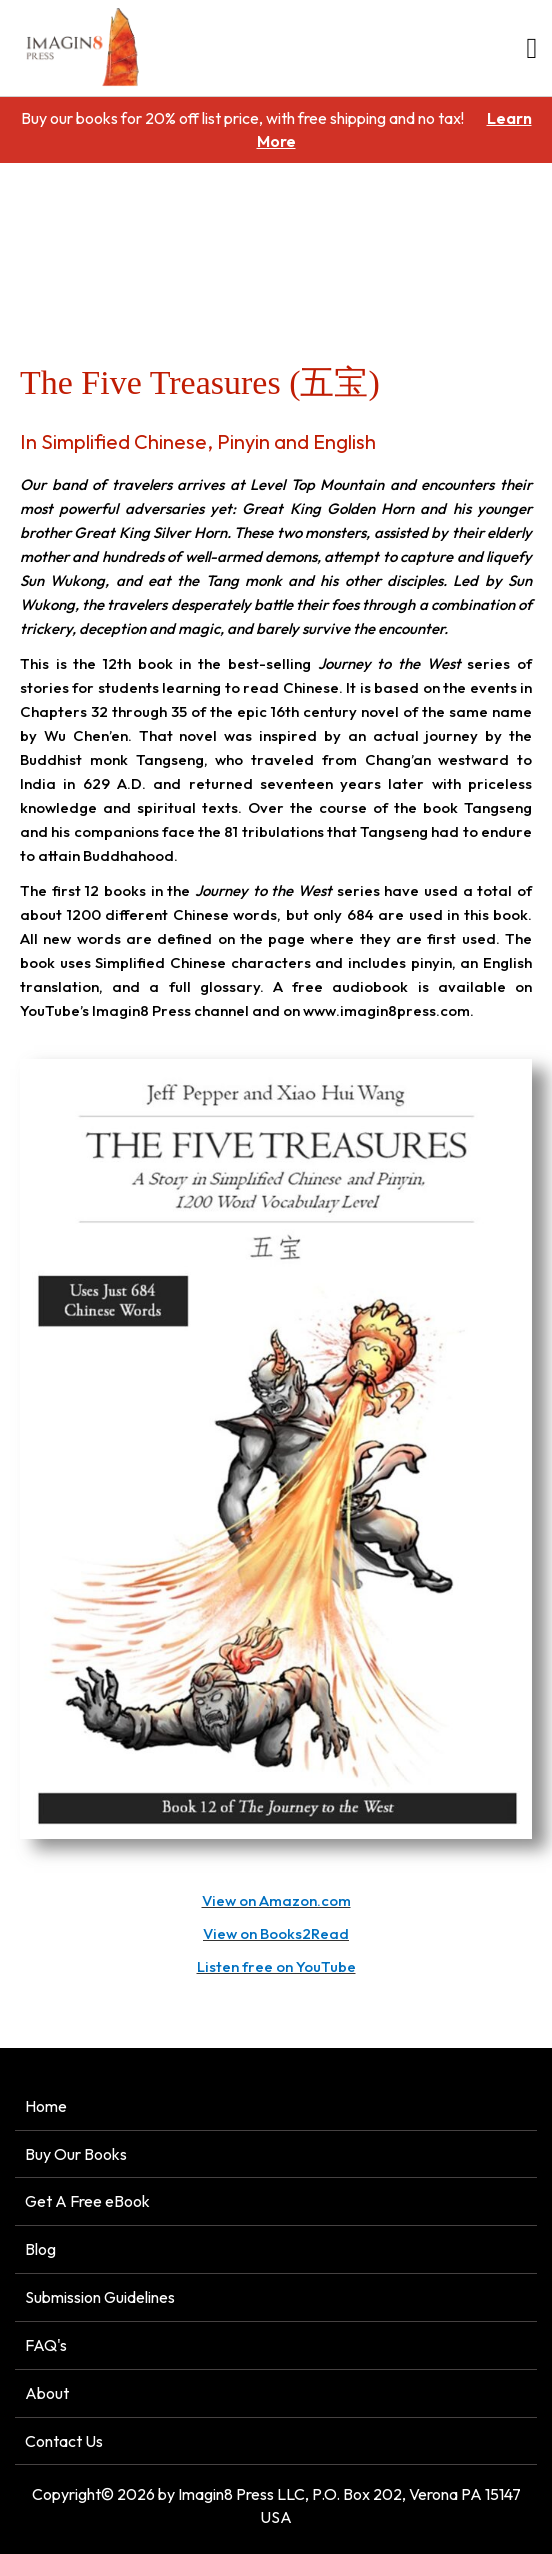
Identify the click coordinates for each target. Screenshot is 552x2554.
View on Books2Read (276, 1933)
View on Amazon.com (276, 1900)
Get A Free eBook (87, 2201)
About (47, 2393)
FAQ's (46, 2345)
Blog (40, 2249)
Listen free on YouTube (276, 1966)
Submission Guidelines (100, 2297)
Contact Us (64, 2441)
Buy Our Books (76, 2154)
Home (29, 276)
